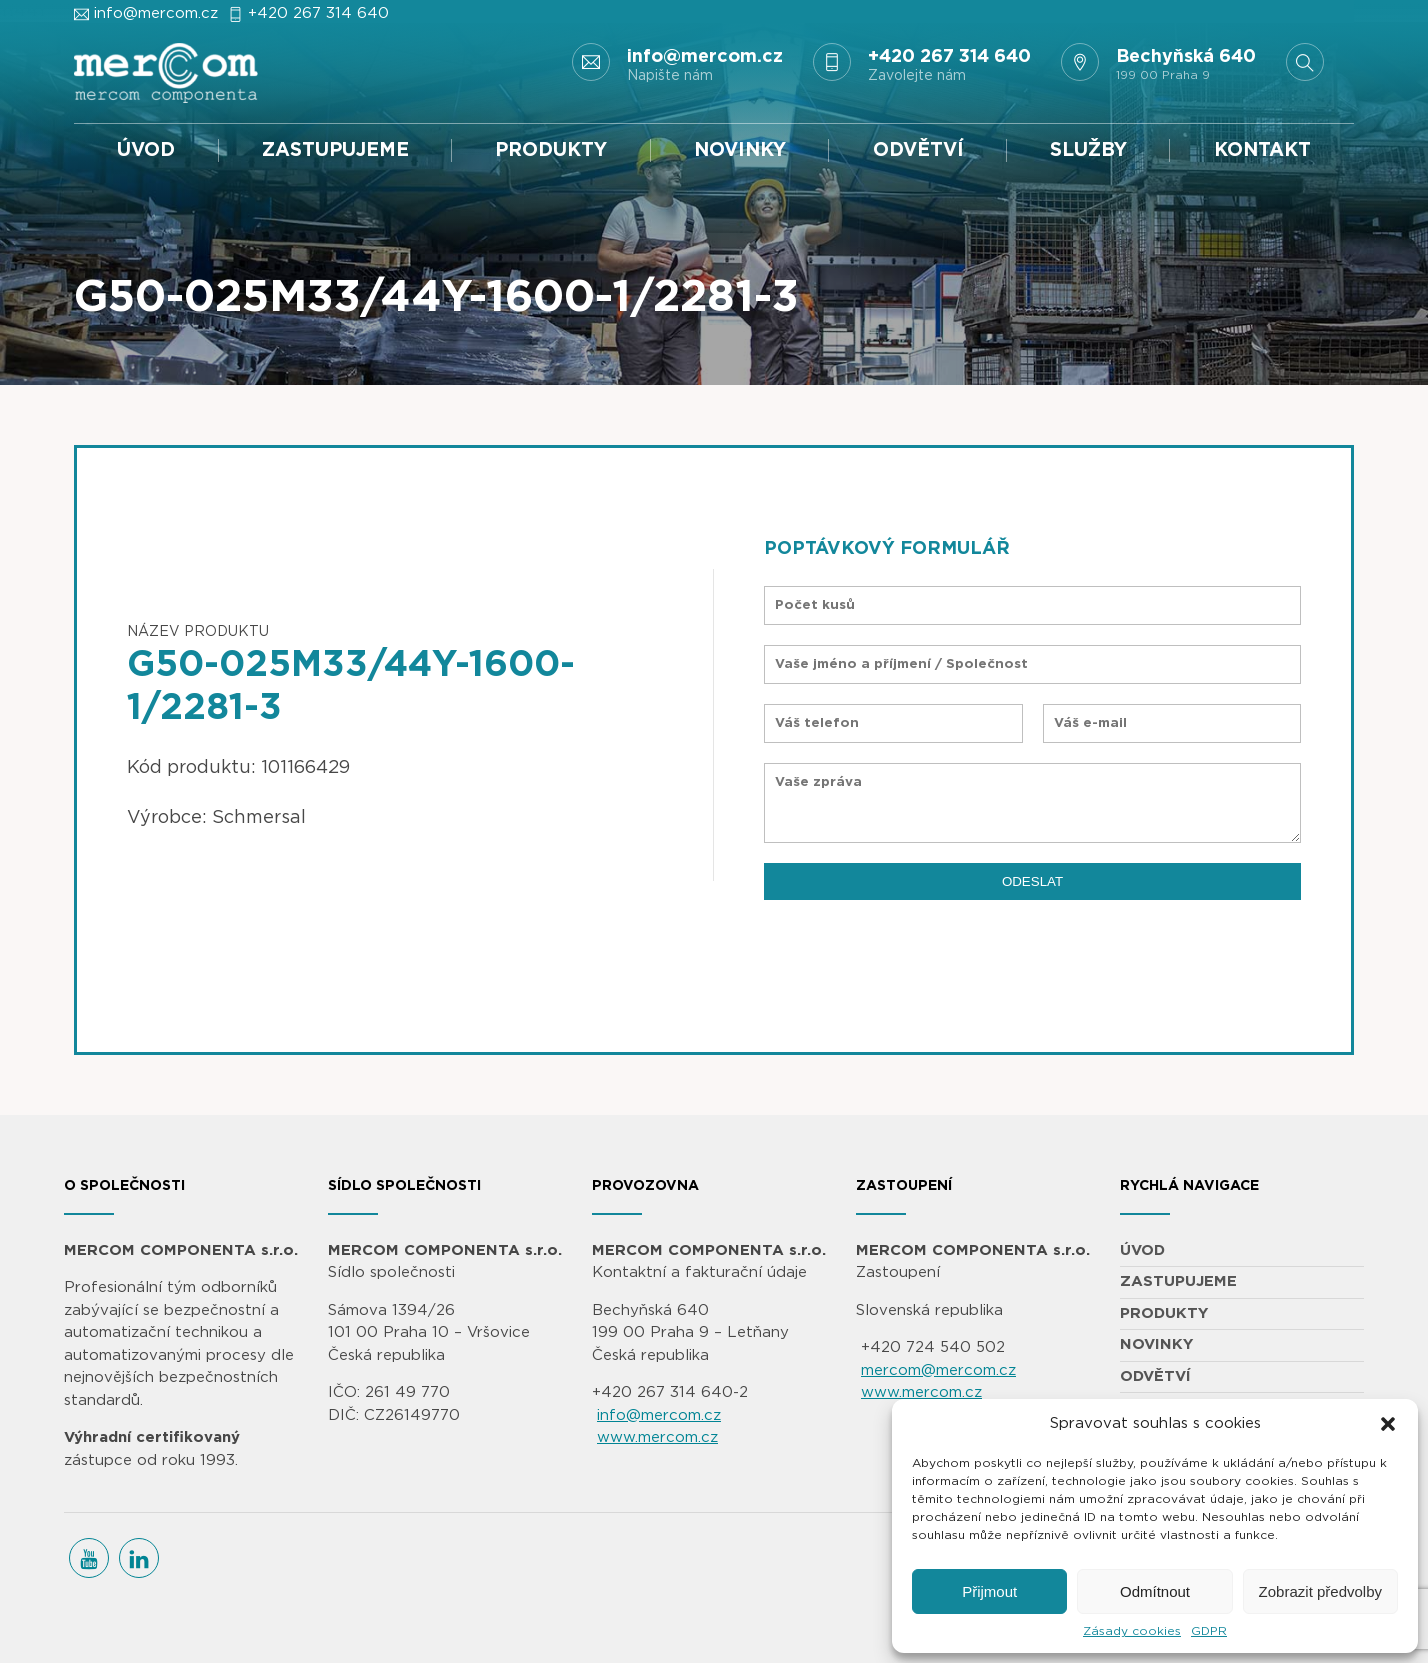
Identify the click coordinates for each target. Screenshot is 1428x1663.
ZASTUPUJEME (335, 150)
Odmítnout (1155, 1591)
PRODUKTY (551, 150)
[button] (1388, 1424)
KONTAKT (1262, 150)
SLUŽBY (1088, 150)
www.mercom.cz (657, 1437)
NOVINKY (740, 150)
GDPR (1209, 1631)
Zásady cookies (1132, 1631)
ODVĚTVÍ (918, 150)
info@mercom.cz (156, 13)
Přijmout (989, 1591)
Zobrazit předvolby (1320, 1591)
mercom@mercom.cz (938, 1370)
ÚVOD (146, 150)
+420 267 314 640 (318, 13)
